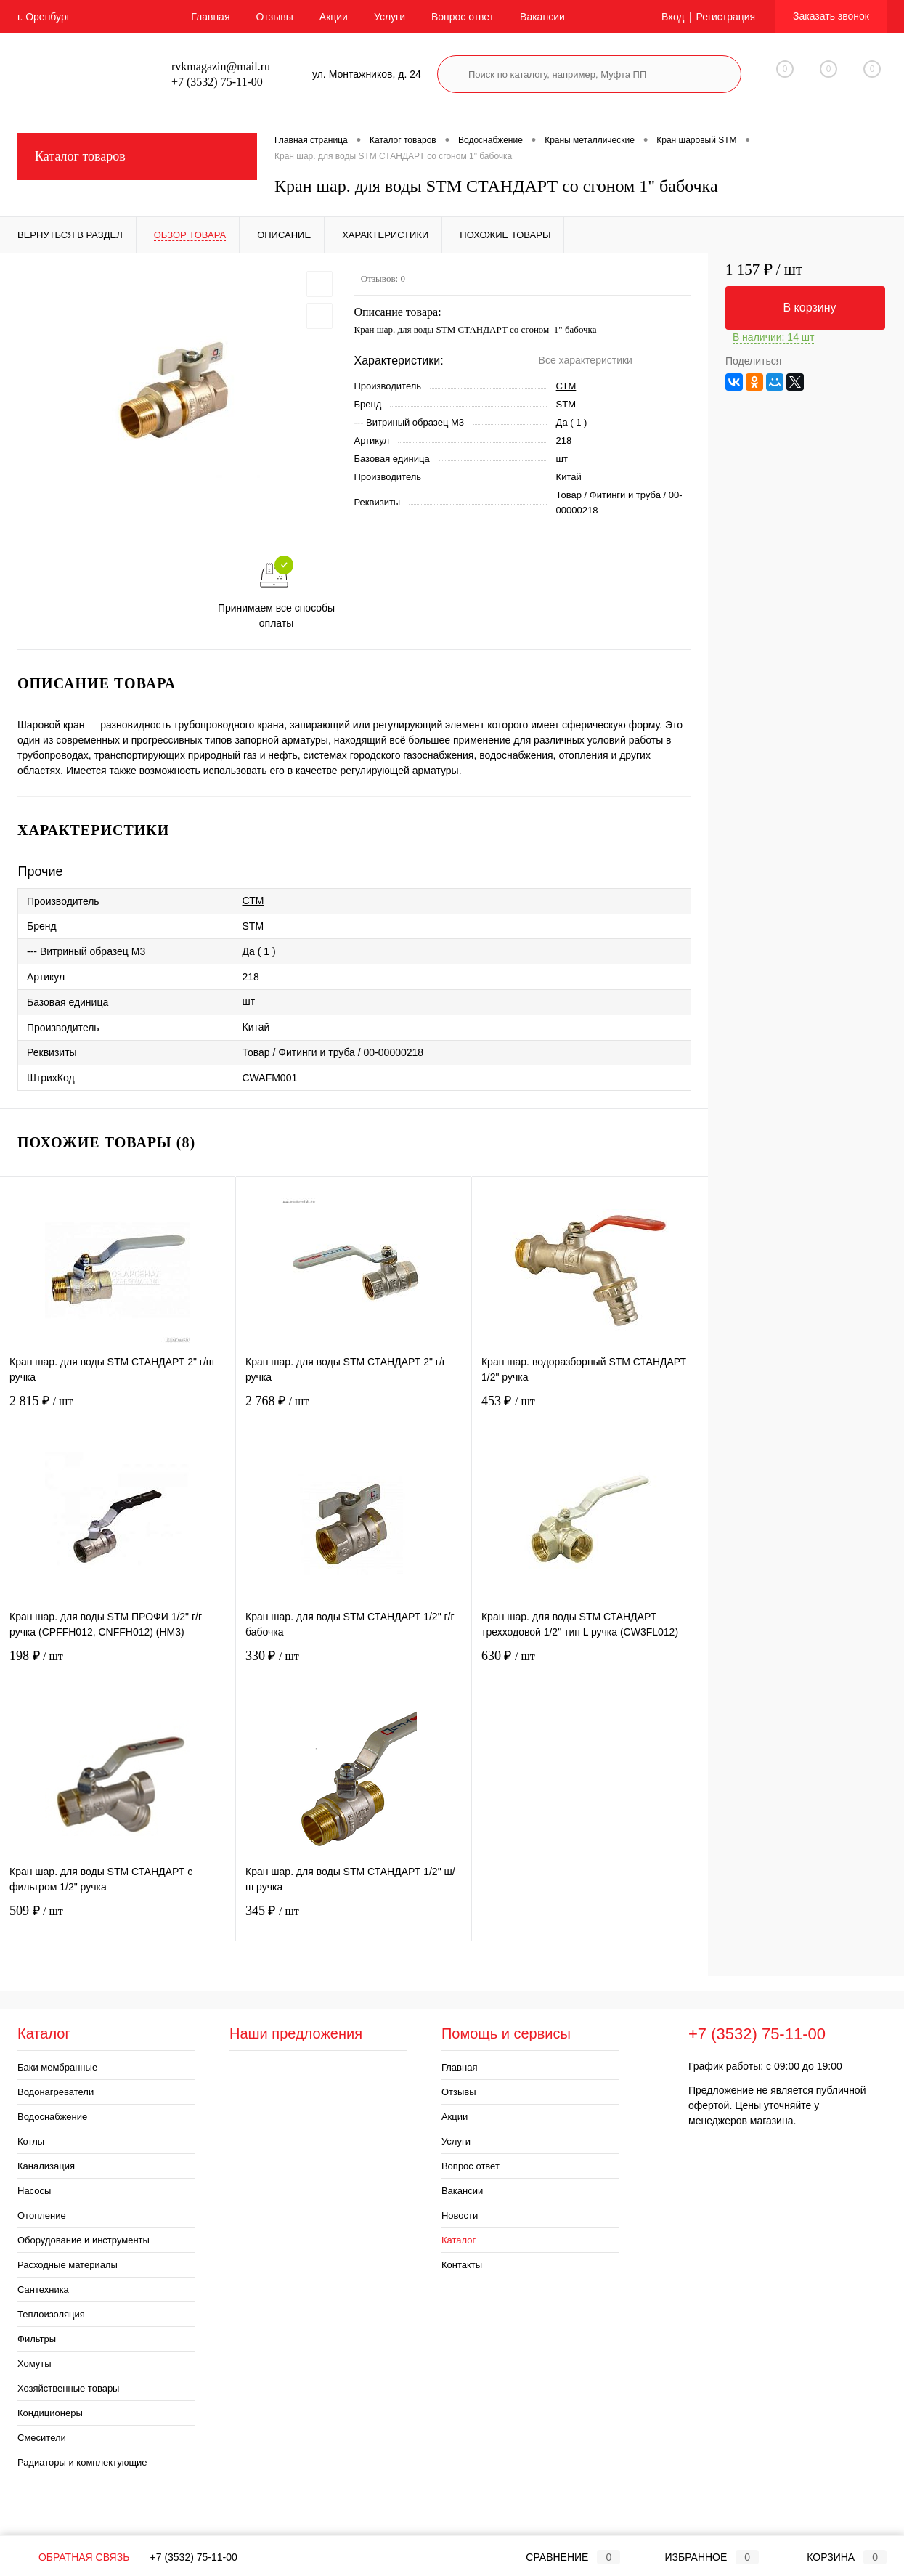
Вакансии (542, 17)
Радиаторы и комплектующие (82, 2462)
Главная (210, 17)
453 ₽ (590, 1410)
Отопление (41, 2215)
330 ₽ (353, 1665)
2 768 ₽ (353, 1410)
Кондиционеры (50, 2413)
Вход (673, 17)
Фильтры (36, 2338)
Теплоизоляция (51, 2314)
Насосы (34, 2190)
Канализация (46, 2166)
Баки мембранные (57, 2067)
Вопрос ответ (462, 17)
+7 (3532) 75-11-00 (193, 2557)
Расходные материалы (67, 2264)
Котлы (30, 2141)
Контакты (461, 2264)
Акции (333, 17)
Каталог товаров (137, 156)
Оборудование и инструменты (83, 2240)
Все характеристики (585, 360)
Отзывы (274, 17)
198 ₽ (117, 1665)
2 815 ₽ (117, 1410)
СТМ (566, 386)
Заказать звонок (831, 16)
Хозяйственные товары (68, 2388)
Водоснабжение (52, 2116)
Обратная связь (73, 2557)
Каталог (458, 2240)
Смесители (41, 2437)
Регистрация (725, 17)
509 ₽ (117, 1919)
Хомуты (34, 2363)
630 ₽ (590, 1665)
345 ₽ (353, 1919)
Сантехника (43, 2289)
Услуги (389, 17)
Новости (459, 2215)
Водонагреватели (55, 2092)
